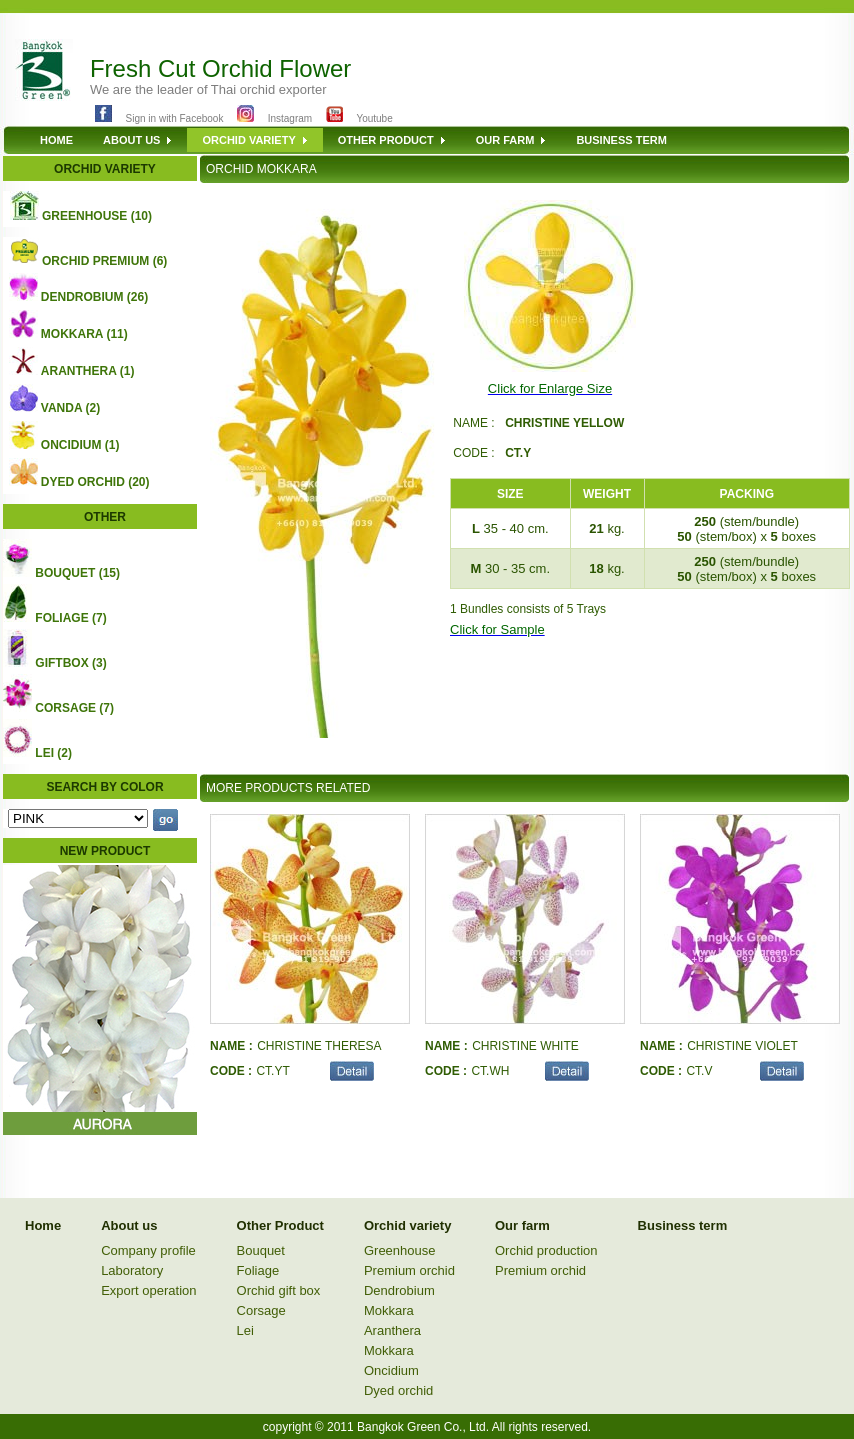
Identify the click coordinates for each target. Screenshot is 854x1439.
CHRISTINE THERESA (319, 1046)
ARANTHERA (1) (88, 371)
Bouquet (261, 1250)
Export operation (148, 1290)
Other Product (280, 1225)
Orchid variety (407, 1225)
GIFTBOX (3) (70, 663)
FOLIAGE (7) (70, 618)
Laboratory (132, 1270)
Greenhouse (400, 1250)
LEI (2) (53, 753)
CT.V (699, 1071)
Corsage (261, 1310)
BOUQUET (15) (77, 573)
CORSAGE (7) (74, 708)
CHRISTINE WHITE (525, 1046)
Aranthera (392, 1330)
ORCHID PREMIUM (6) (104, 261)
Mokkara (389, 1310)
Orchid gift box (279, 1290)
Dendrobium (399, 1290)
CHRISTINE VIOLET (742, 1046)
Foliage (258, 1270)
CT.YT (272, 1071)
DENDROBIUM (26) (94, 297)
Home (43, 1225)
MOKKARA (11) (84, 334)
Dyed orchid (398, 1390)
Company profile (148, 1250)
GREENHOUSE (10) (97, 216)
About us (129, 1225)
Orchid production (546, 1250)
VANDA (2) (70, 408)
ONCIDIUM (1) (80, 445)
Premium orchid (409, 1270)
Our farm (522, 1225)
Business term (683, 1225)
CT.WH (490, 1071)
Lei (245, 1330)
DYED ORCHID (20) (95, 482)
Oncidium (391, 1370)
